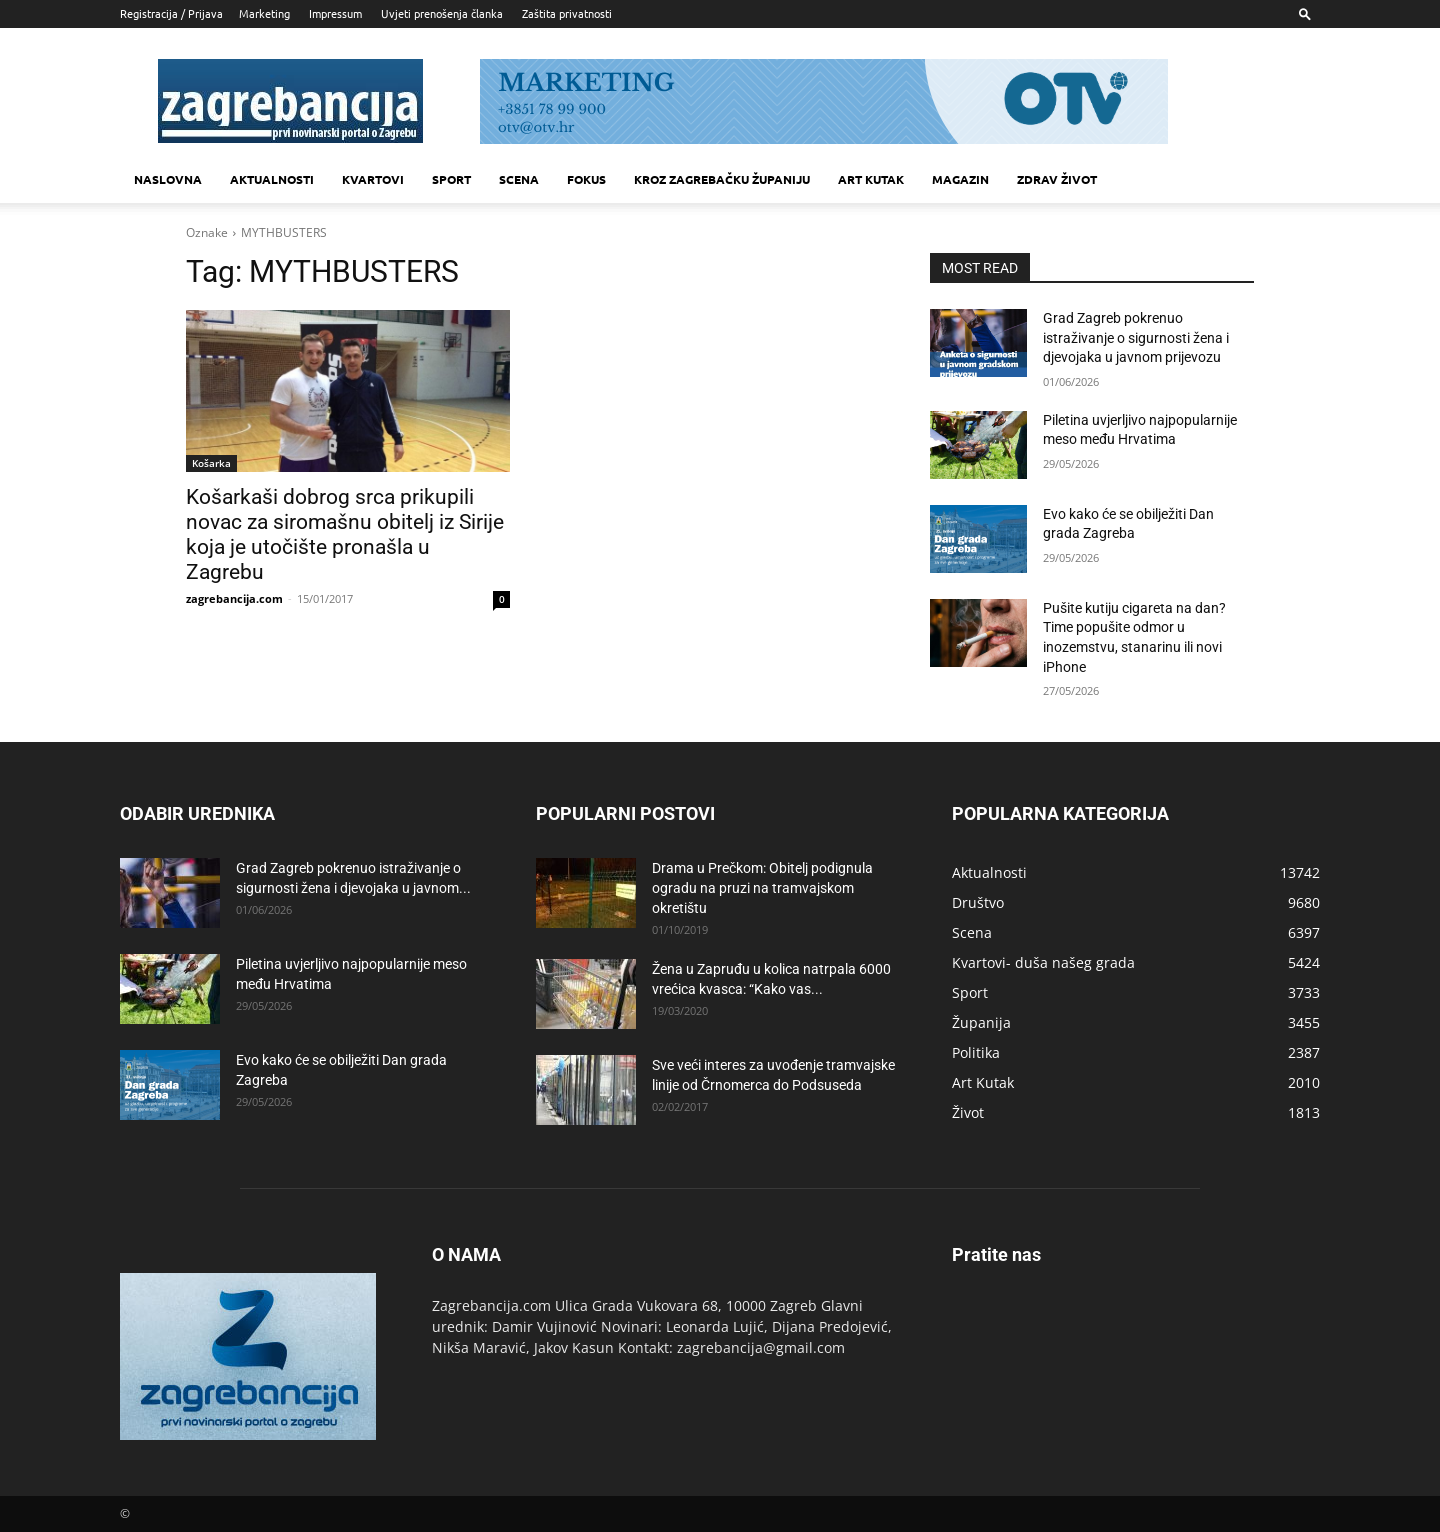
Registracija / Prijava (171, 13)
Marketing (264, 13)
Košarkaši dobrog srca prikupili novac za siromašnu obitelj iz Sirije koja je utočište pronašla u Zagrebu (345, 534)
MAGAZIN (960, 179)
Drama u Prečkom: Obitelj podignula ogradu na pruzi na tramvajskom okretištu (762, 888)
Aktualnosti (272, 179)
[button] (1305, 13)
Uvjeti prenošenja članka (442, 13)
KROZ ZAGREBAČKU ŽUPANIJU (722, 179)
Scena (519, 179)
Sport (451, 179)
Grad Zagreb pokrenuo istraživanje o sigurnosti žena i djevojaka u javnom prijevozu (1136, 337)
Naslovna (168, 179)
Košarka (211, 463)
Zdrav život (1057, 179)
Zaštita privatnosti (567, 13)
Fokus (586, 179)
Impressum (335, 13)
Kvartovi (373, 179)
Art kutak (871, 179)
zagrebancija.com (234, 598)
